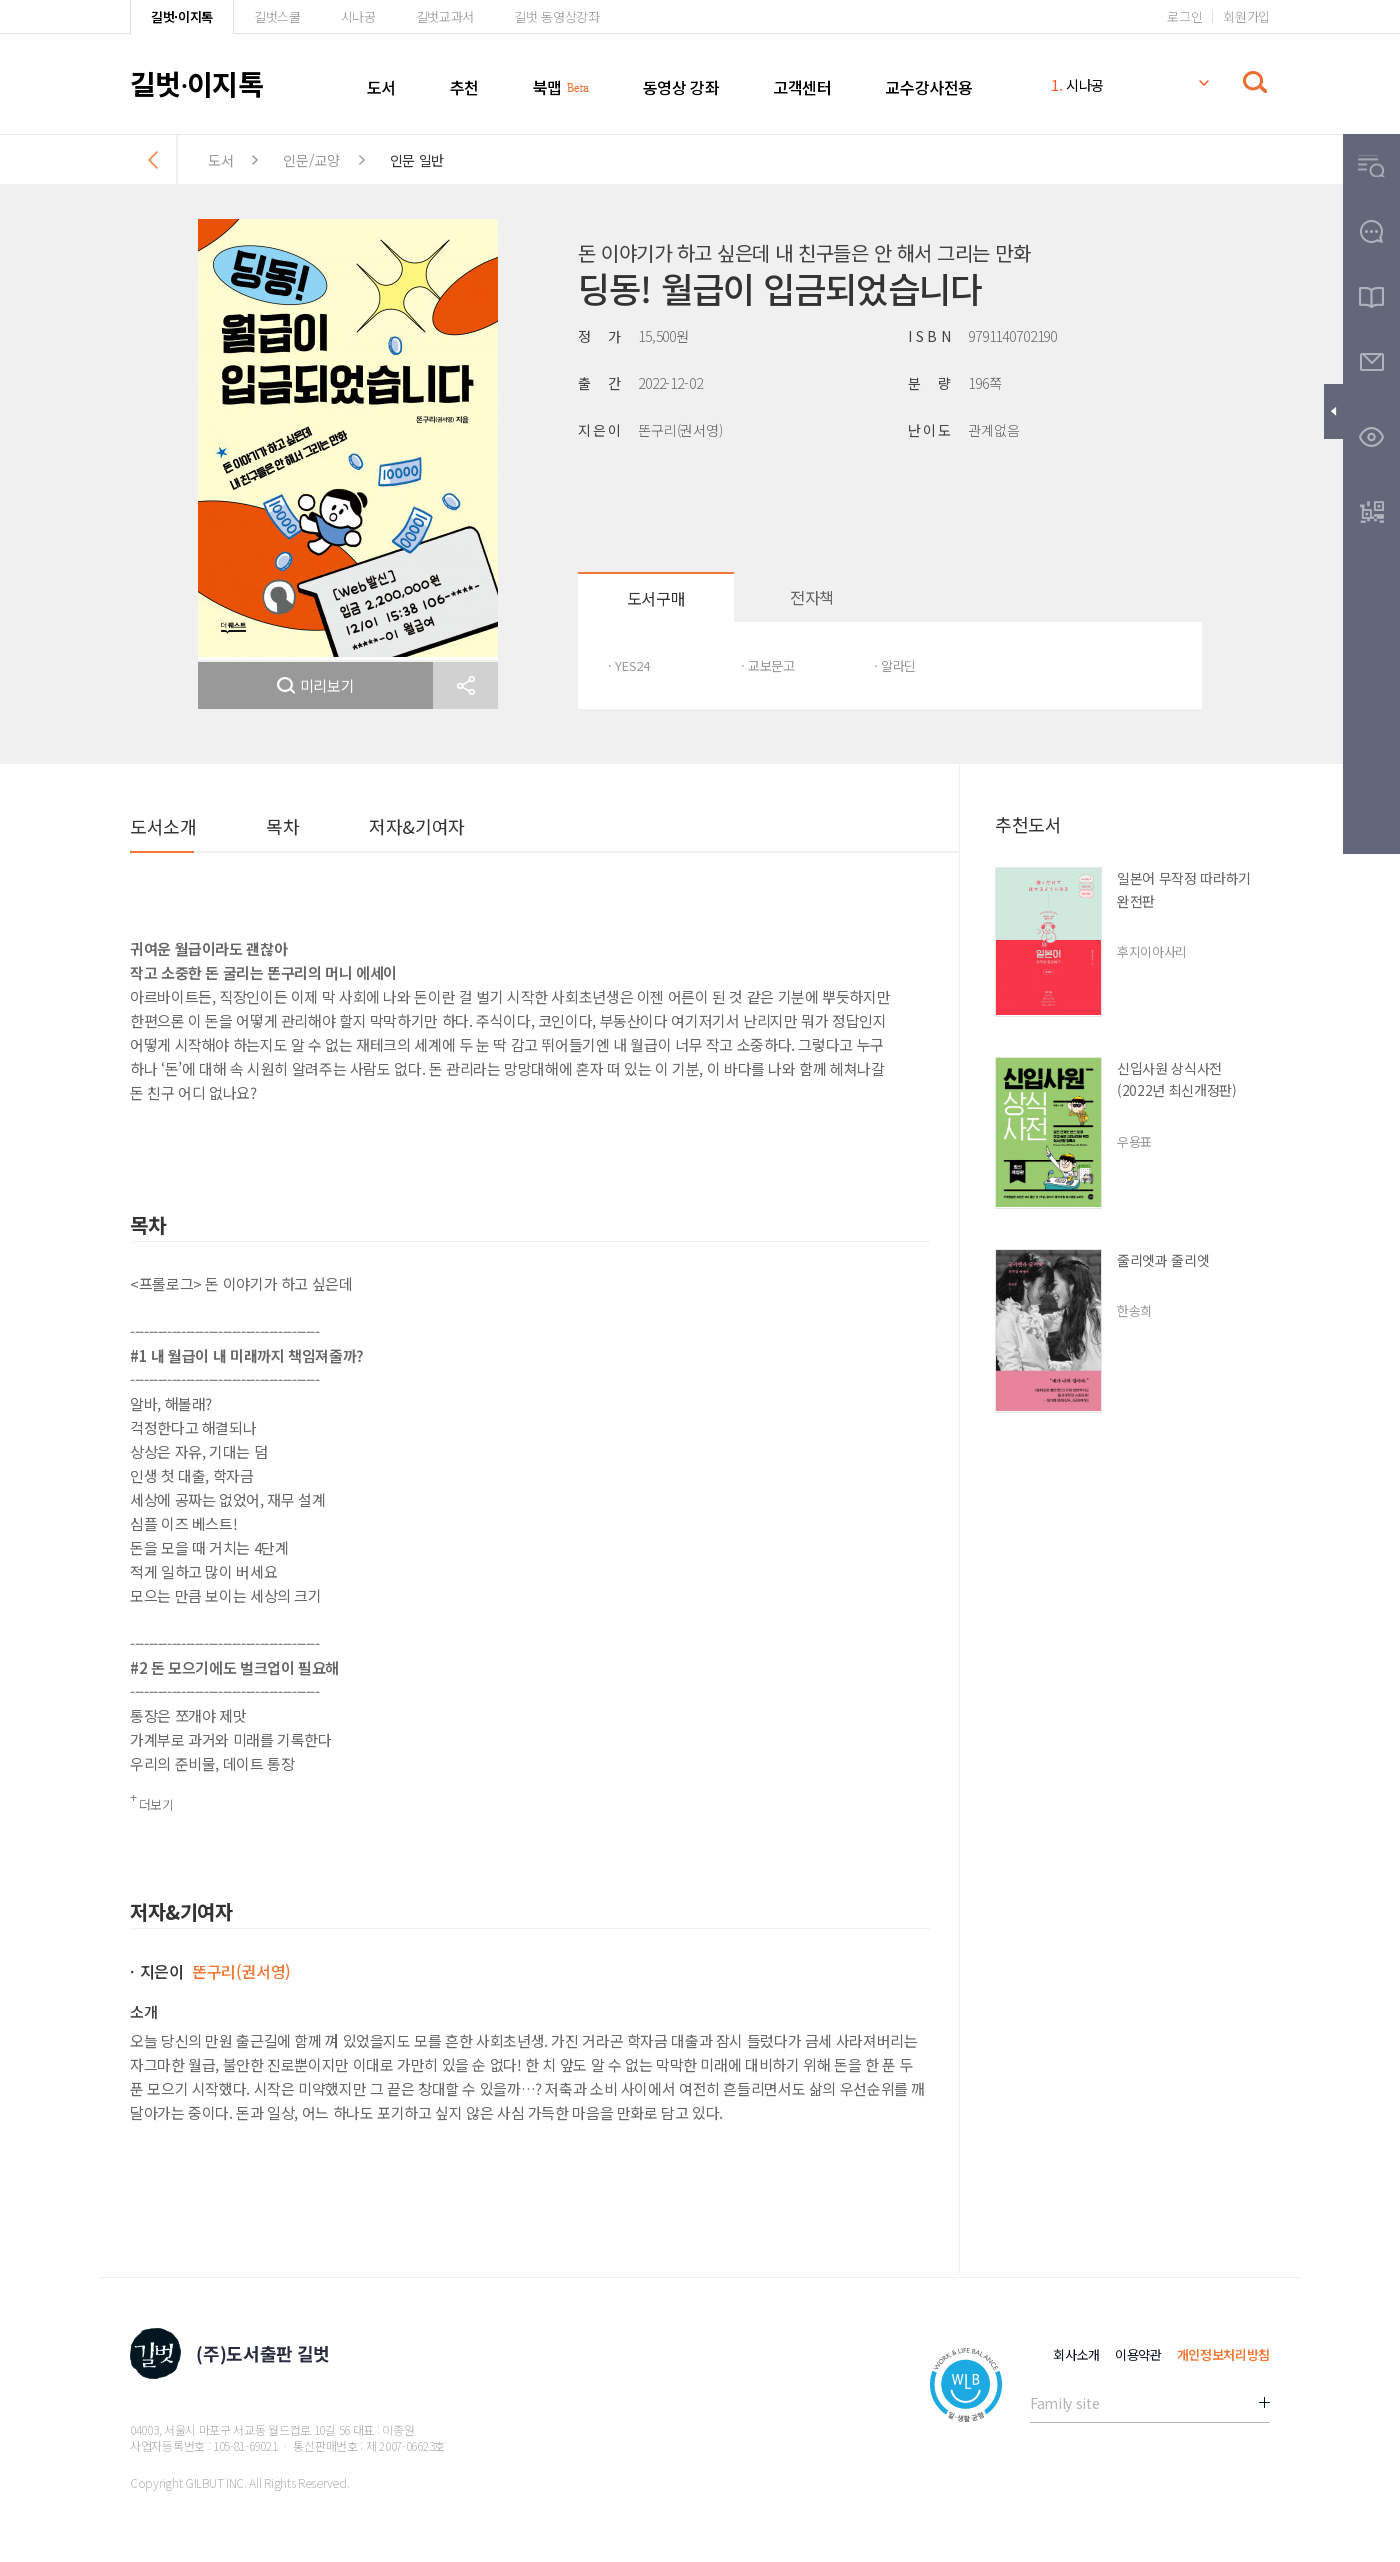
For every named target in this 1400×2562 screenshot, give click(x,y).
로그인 (1184, 16)
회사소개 (1076, 2354)
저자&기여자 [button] (416, 826)
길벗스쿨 (277, 16)
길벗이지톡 (196, 83)
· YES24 (629, 665)
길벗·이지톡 (182, 16)
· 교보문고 (768, 665)
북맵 (547, 87)
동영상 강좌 (681, 87)
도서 (381, 87)
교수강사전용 (929, 87)
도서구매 (656, 598)
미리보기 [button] (316, 685)
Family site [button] (1064, 2403)
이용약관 (1138, 2354)
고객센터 (802, 87)
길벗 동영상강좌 (556, 16)
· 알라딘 (895, 665)
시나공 (358, 16)
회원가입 (1246, 16)
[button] (465, 685)
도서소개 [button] (163, 826)
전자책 (812, 597)
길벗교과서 (445, 16)
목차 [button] (282, 826)
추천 (464, 87)
